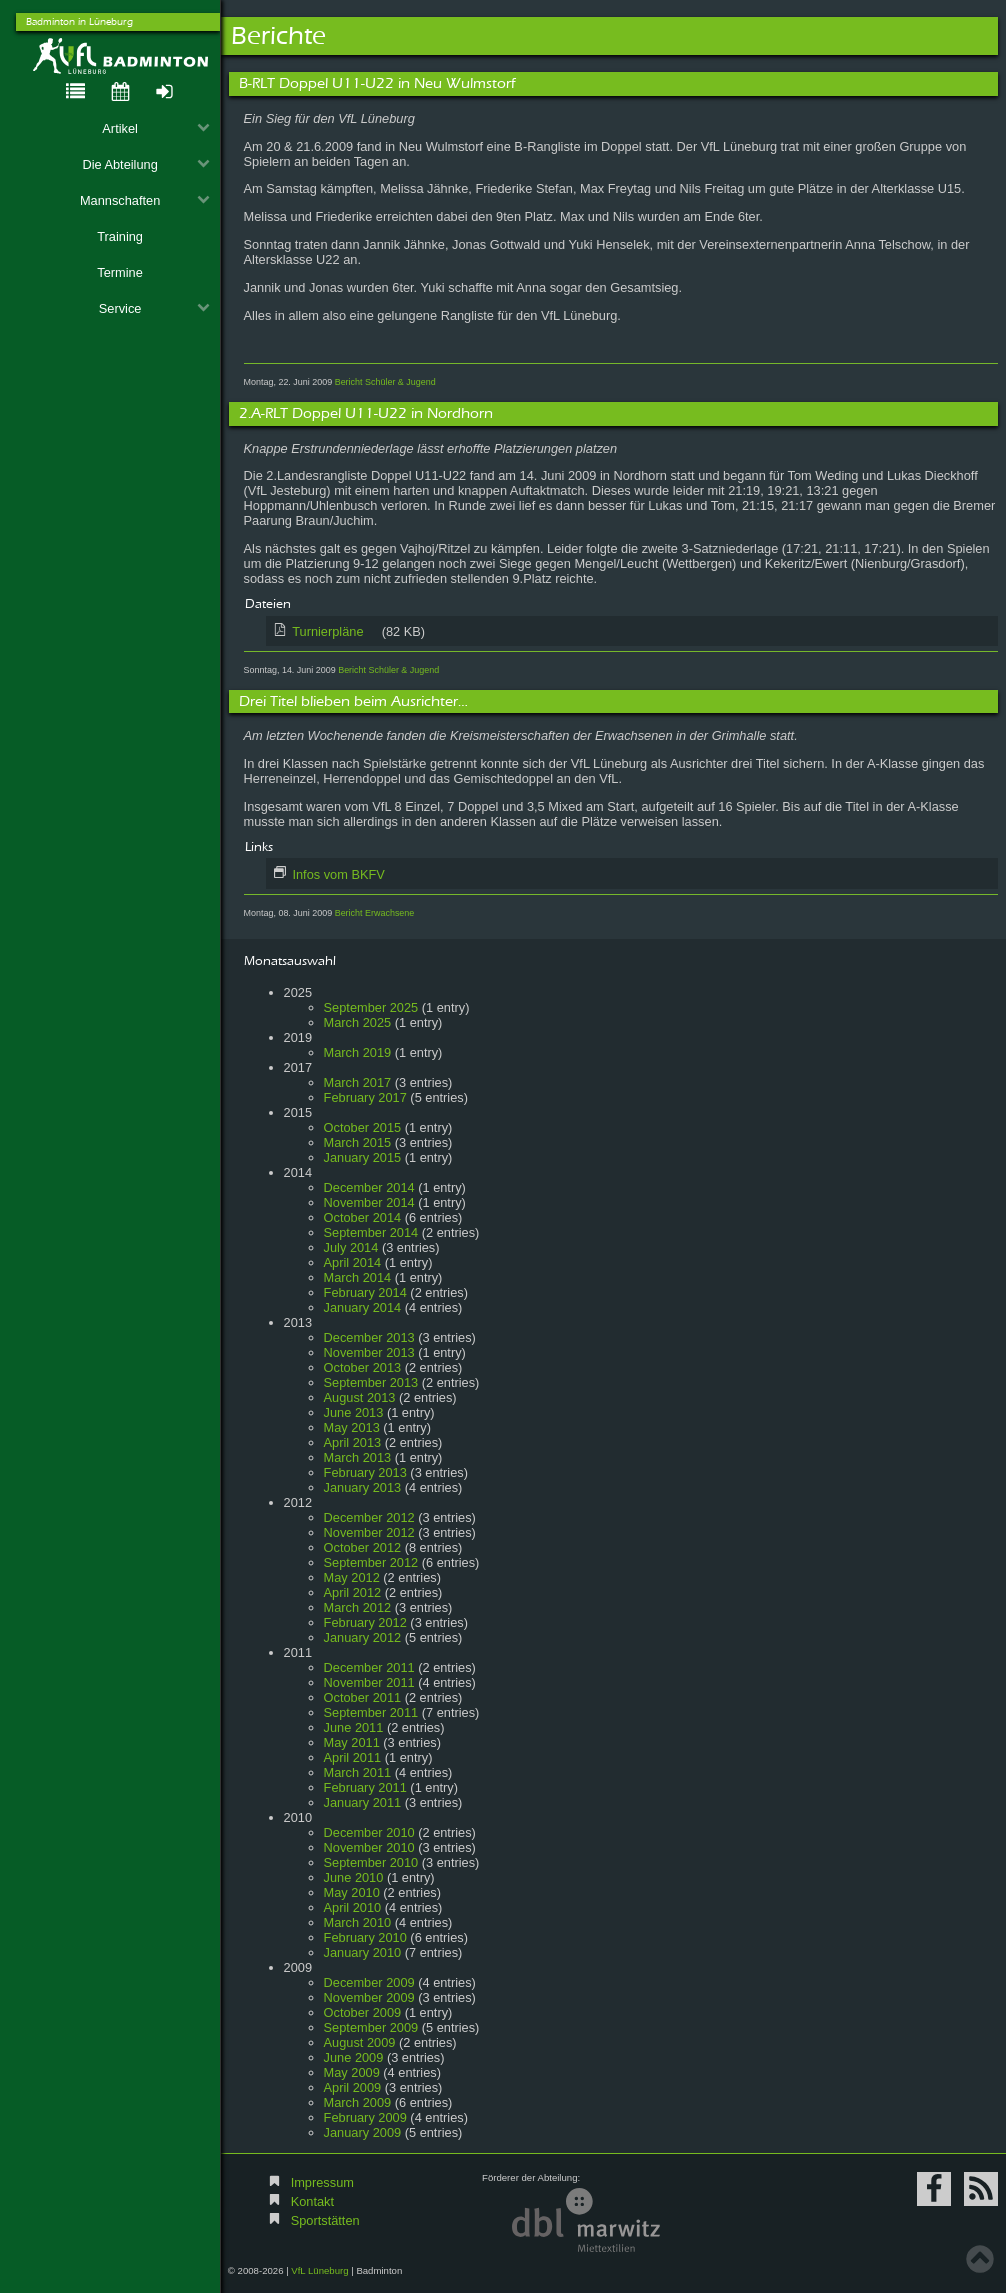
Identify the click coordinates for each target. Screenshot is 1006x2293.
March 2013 (358, 1457)
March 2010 (358, 1922)
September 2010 (371, 1862)
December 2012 (369, 1517)
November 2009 (369, 1997)
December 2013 (369, 1337)
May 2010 (352, 1892)
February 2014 (365, 1292)
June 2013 (354, 1412)
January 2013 (363, 1487)
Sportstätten (325, 2220)
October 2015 (363, 1127)
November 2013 (369, 1352)
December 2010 (369, 1832)
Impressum (322, 2182)
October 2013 (363, 1367)
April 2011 (353, 1757)
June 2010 (354, 1877)
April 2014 (353, 1262)
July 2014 (351, 1247)
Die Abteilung (146, 164)
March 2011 (358, 1772)
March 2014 (358, 1277)
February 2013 (365, 1472)
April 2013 (353, 1442)
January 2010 (363, 1952)
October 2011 (363, 1697)
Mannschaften (145, 200)
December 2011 (369, 1667)
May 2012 (352, 1577)
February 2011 (365, 1787)
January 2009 (363, 2132)
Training (120, 236)
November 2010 (369, 1847)
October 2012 (363, 1547)
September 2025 (371, 1007)
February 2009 (365, 2117)
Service (154, 308)
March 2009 (358, 2102)
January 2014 (363, 1307)
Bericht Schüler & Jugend (385, 382)
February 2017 (365, 1097)
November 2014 (369, 1202)
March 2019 (358, 1052)
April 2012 (353, 1592)
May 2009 (352, 2072)
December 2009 (369, 1982)
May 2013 (352, 1427)
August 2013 (360, 1397)
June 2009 (354, 2057)
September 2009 (371, 2027)
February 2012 (365, 1622)
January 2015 (363, 1157)
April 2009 (353, 2087)
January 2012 (363, 1637)
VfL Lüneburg (319, 2270)
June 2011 (354, 1727)
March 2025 (358, 1022)
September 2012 (371, 1562)
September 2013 (371, 1382)
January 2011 (363, 1802)
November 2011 (369, 1682)
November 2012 (369, 1532)
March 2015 (358, 1142)
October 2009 (363, 2012)
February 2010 (365, 1937)
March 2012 (358, 1607)
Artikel (156, 128)
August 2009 (360, 2042)
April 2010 (353, 1907)
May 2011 (352, 1742)
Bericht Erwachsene (375, 913)
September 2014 (371, 1232)
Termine (120, 272)
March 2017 (358, 1082)
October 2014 (363, 1217)
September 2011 (371, 1712)
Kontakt (312, 2201)
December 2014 (369, 1187)
